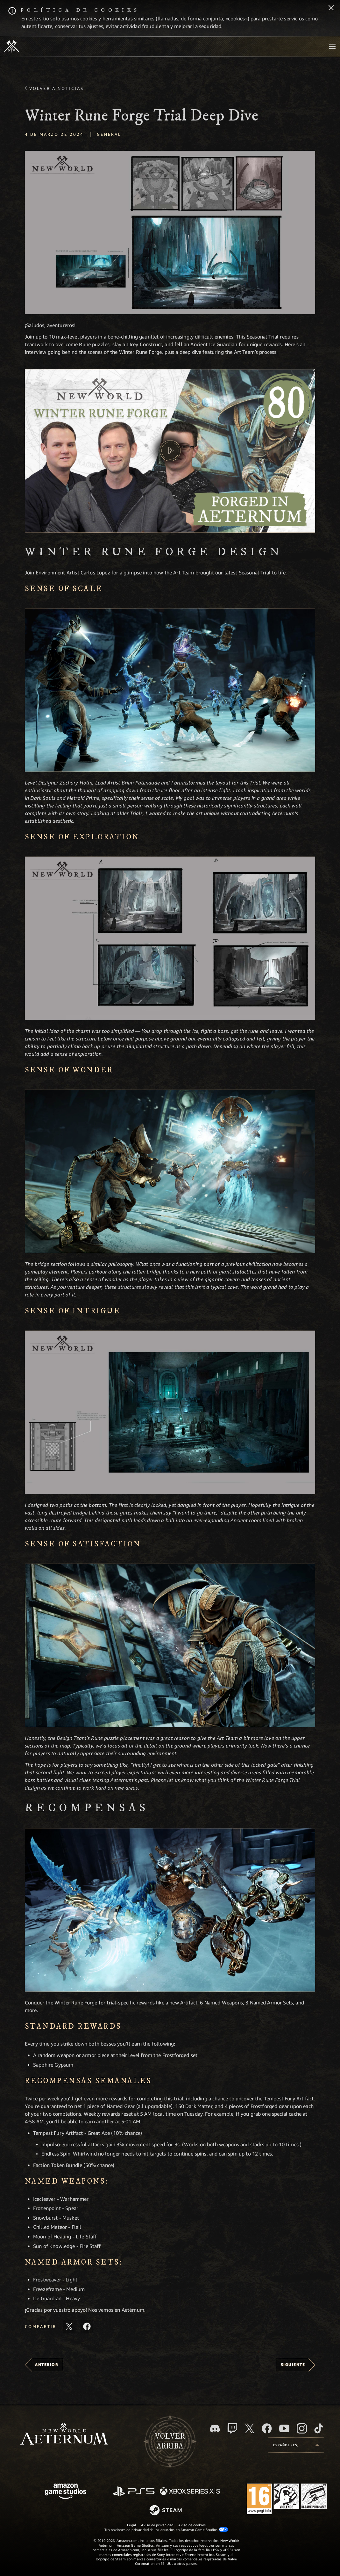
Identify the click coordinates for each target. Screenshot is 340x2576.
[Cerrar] (331, 8)
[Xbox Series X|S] (190, 2491)
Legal (131, 2525)
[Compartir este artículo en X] (69, 2326)
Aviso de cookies (192, 2525)
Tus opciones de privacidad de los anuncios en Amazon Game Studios (166, 2529)
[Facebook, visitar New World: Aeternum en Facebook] (267, 2428)
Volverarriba (170, 2441)
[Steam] (166, 2510)
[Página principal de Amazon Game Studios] (65, 2492)
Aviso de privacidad (157, 2525)
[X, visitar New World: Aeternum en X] (249, 2428)
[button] (170, 232)
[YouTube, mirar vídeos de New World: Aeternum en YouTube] (284, 2428)
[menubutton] (332, 46)
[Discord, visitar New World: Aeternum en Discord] (215, 2429)
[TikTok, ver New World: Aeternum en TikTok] (318, 2428)
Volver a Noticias (56, 88)
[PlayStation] (133, 2491)
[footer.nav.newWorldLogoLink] (64, 2434)
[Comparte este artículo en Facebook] (87, 2326)
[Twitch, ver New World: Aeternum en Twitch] (232, 2428)
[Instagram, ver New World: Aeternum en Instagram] (302, 2428)
